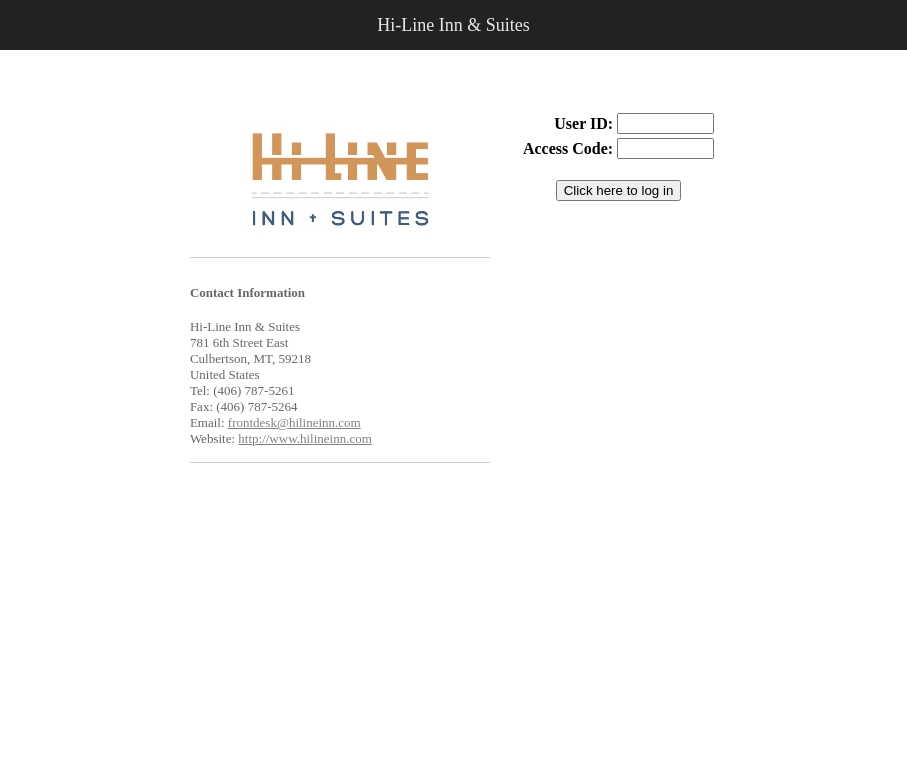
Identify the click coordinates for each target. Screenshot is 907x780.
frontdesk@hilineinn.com (294, 422)
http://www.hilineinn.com (304, 438)
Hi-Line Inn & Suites (453, 25)
